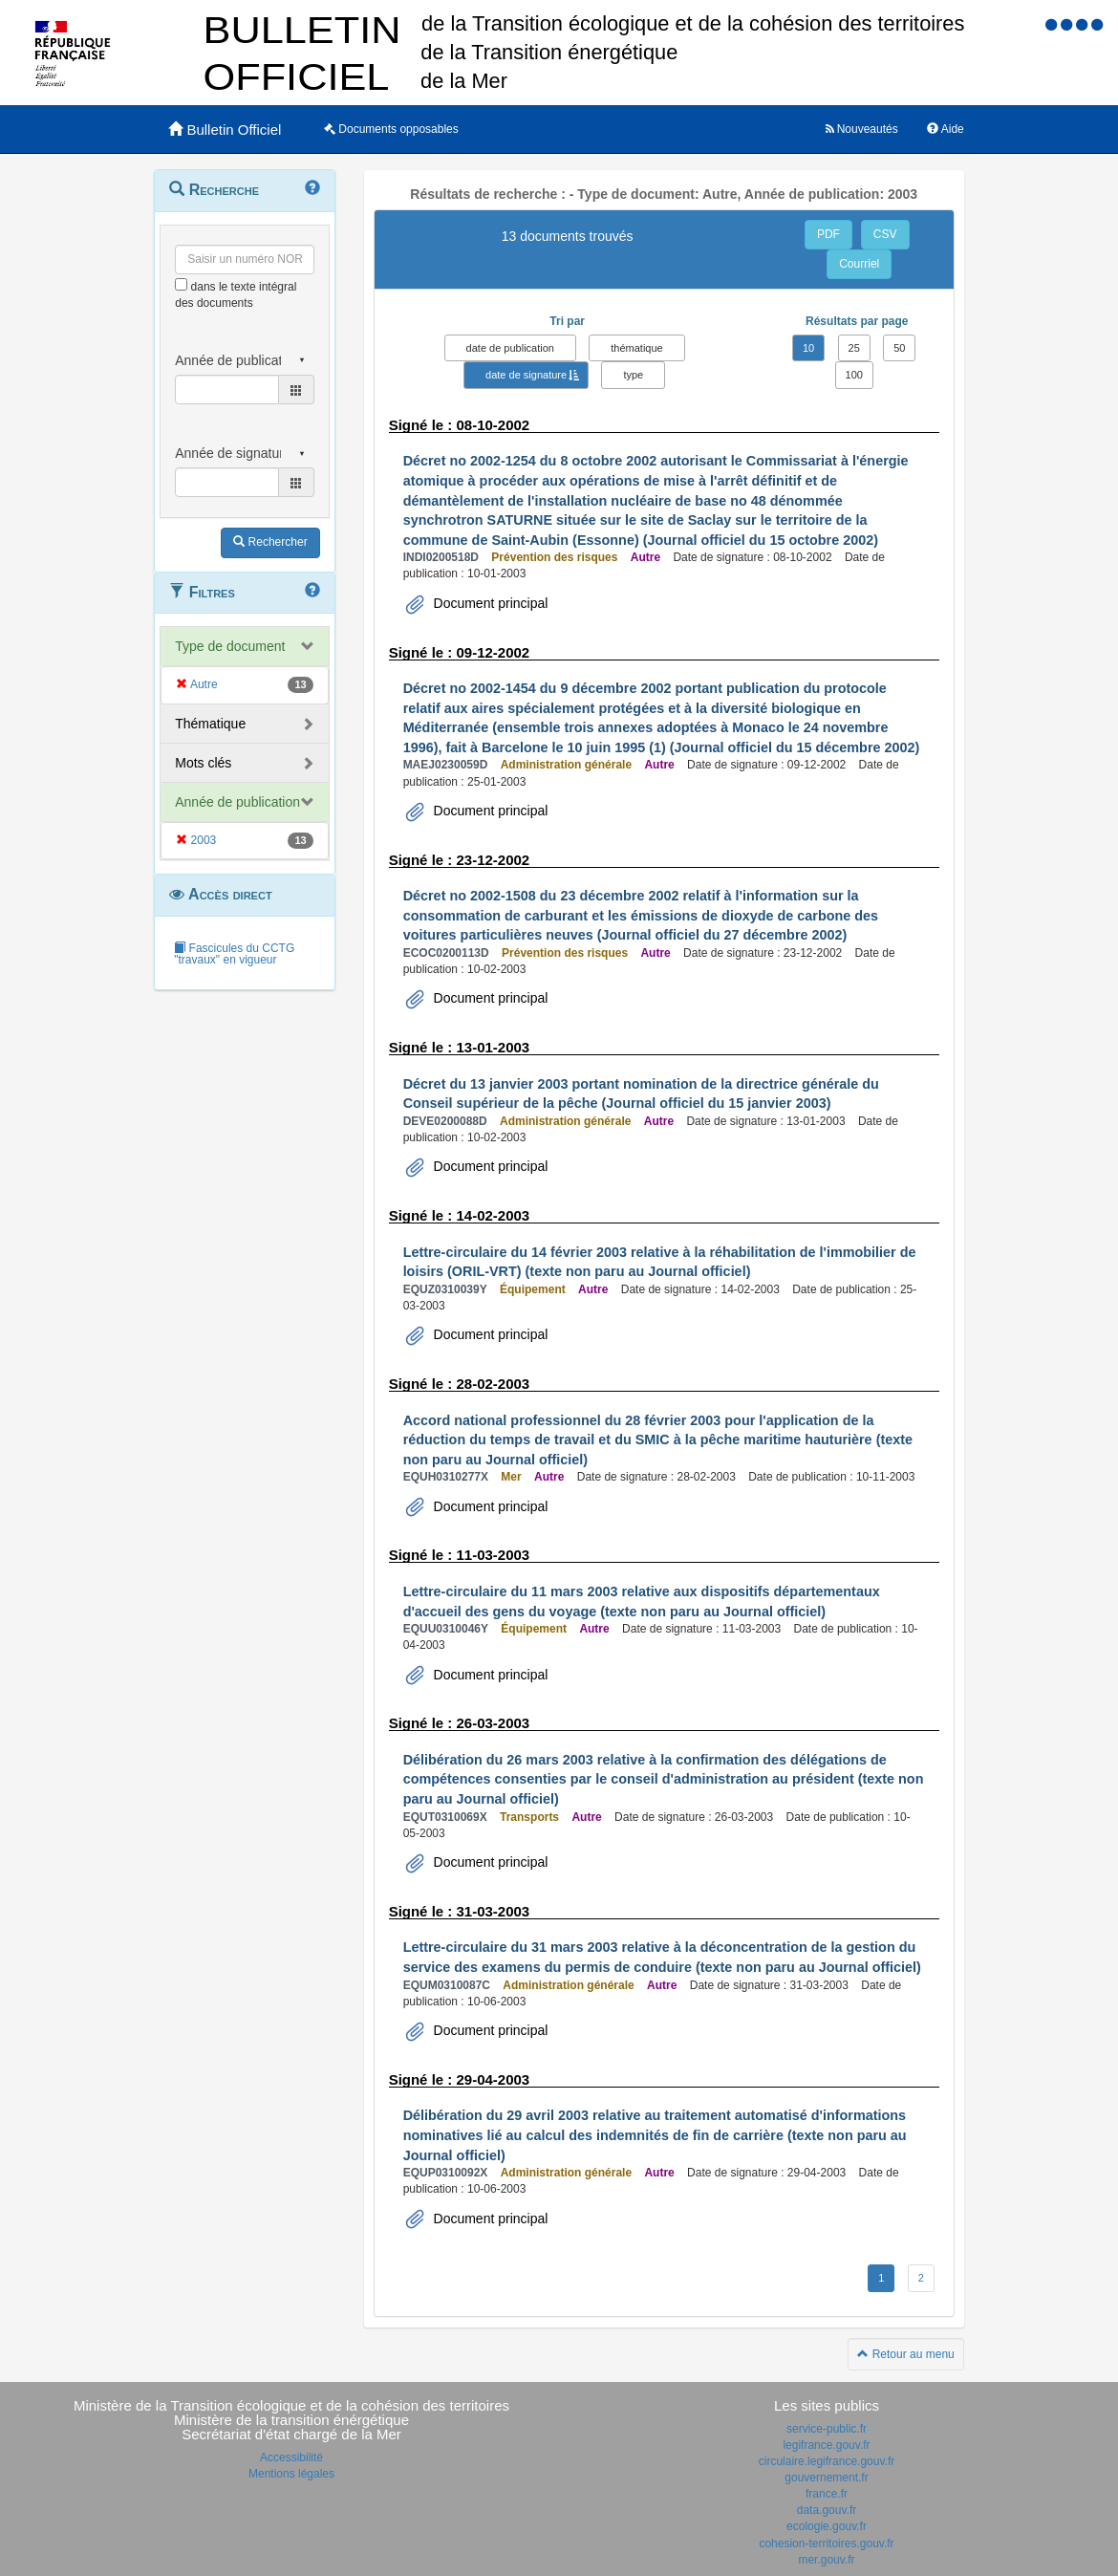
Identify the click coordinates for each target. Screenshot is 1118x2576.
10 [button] (808, 348)
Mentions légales (291, 2473)
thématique (636, 348)
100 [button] (854, 374)
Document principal (489, 603)
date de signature (526, 374)
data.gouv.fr (826, 2510)
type (633, 374)
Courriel (859, 264)
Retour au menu (905, 2354)
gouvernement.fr (826, 2477)
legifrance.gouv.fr (826, 2445)
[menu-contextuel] (181, 284)
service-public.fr (826, 2428)
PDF (828, 234)
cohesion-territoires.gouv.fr (826, 2543)
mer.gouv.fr (826, 2559)
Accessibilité (291, 2457)
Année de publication (237, 802)
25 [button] (854, 348)
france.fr (827, 2493)
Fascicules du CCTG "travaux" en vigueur (234, 954)
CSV (885, 234)
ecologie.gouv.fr (826, 2526)
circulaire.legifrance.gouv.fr (827, 2461)
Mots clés (203, 762)
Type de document (230, 646)
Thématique (210, 723)
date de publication (510, 348)
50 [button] (899, 348)
